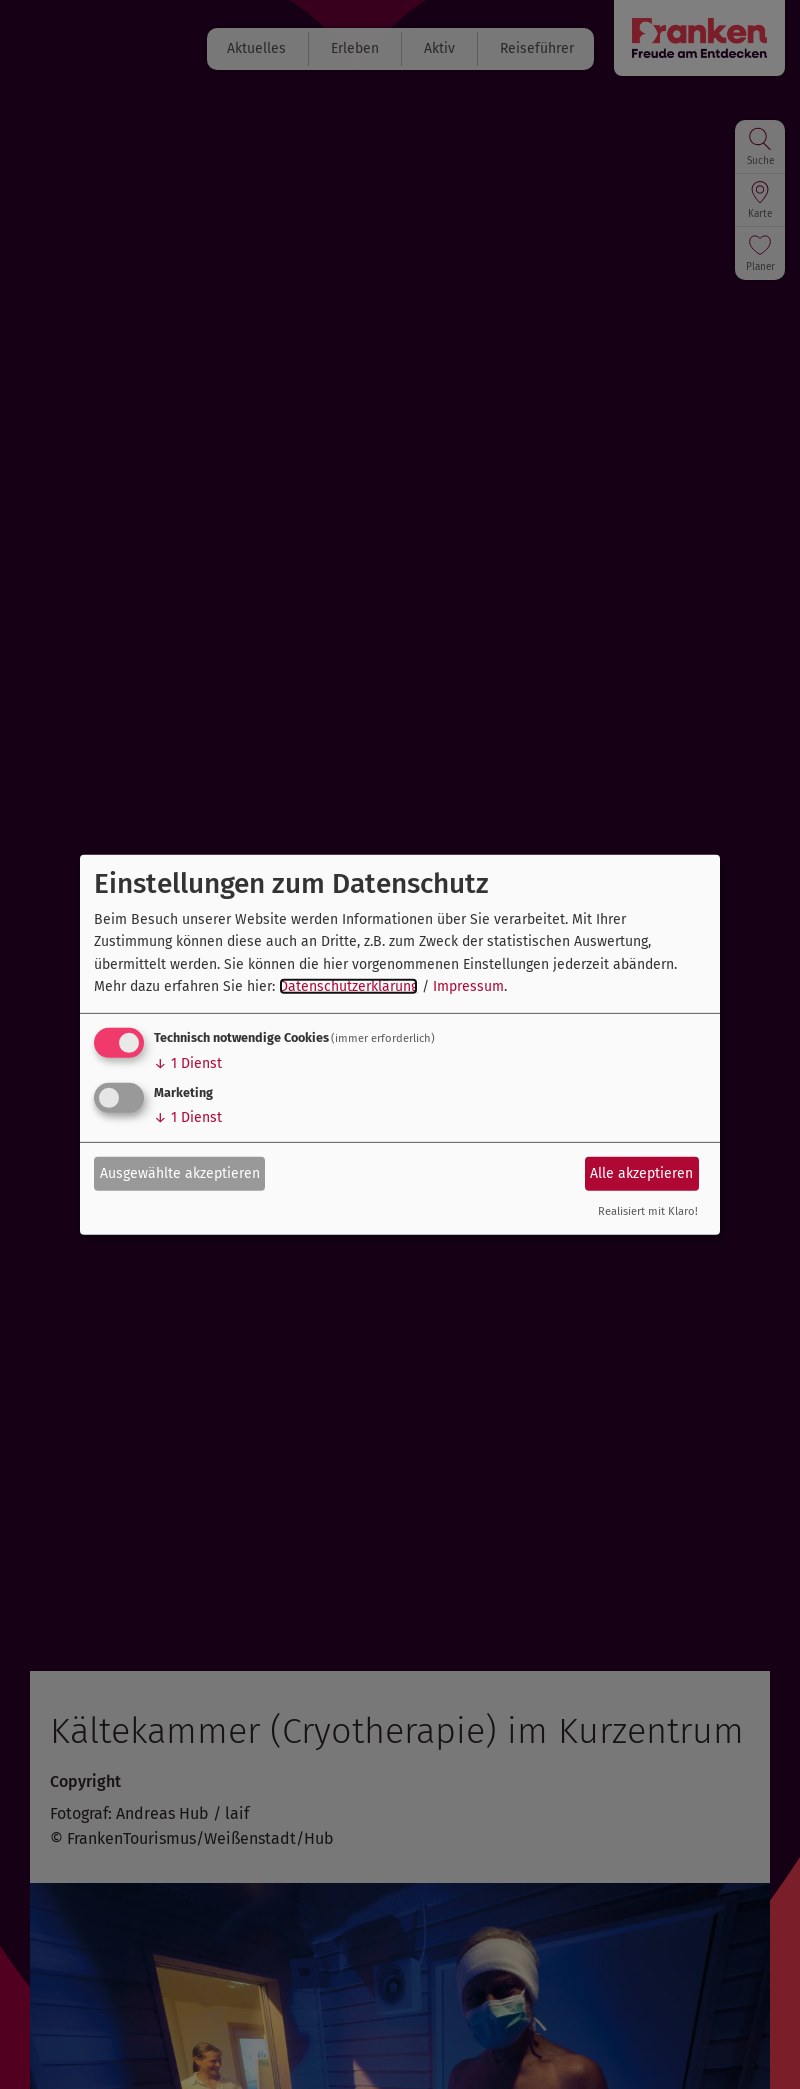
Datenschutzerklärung (348, 986)
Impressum (468, 986)
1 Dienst (188, 1063)
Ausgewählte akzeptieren (180, 1173)
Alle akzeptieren (641, 1173)
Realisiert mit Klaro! (648, 1211)
